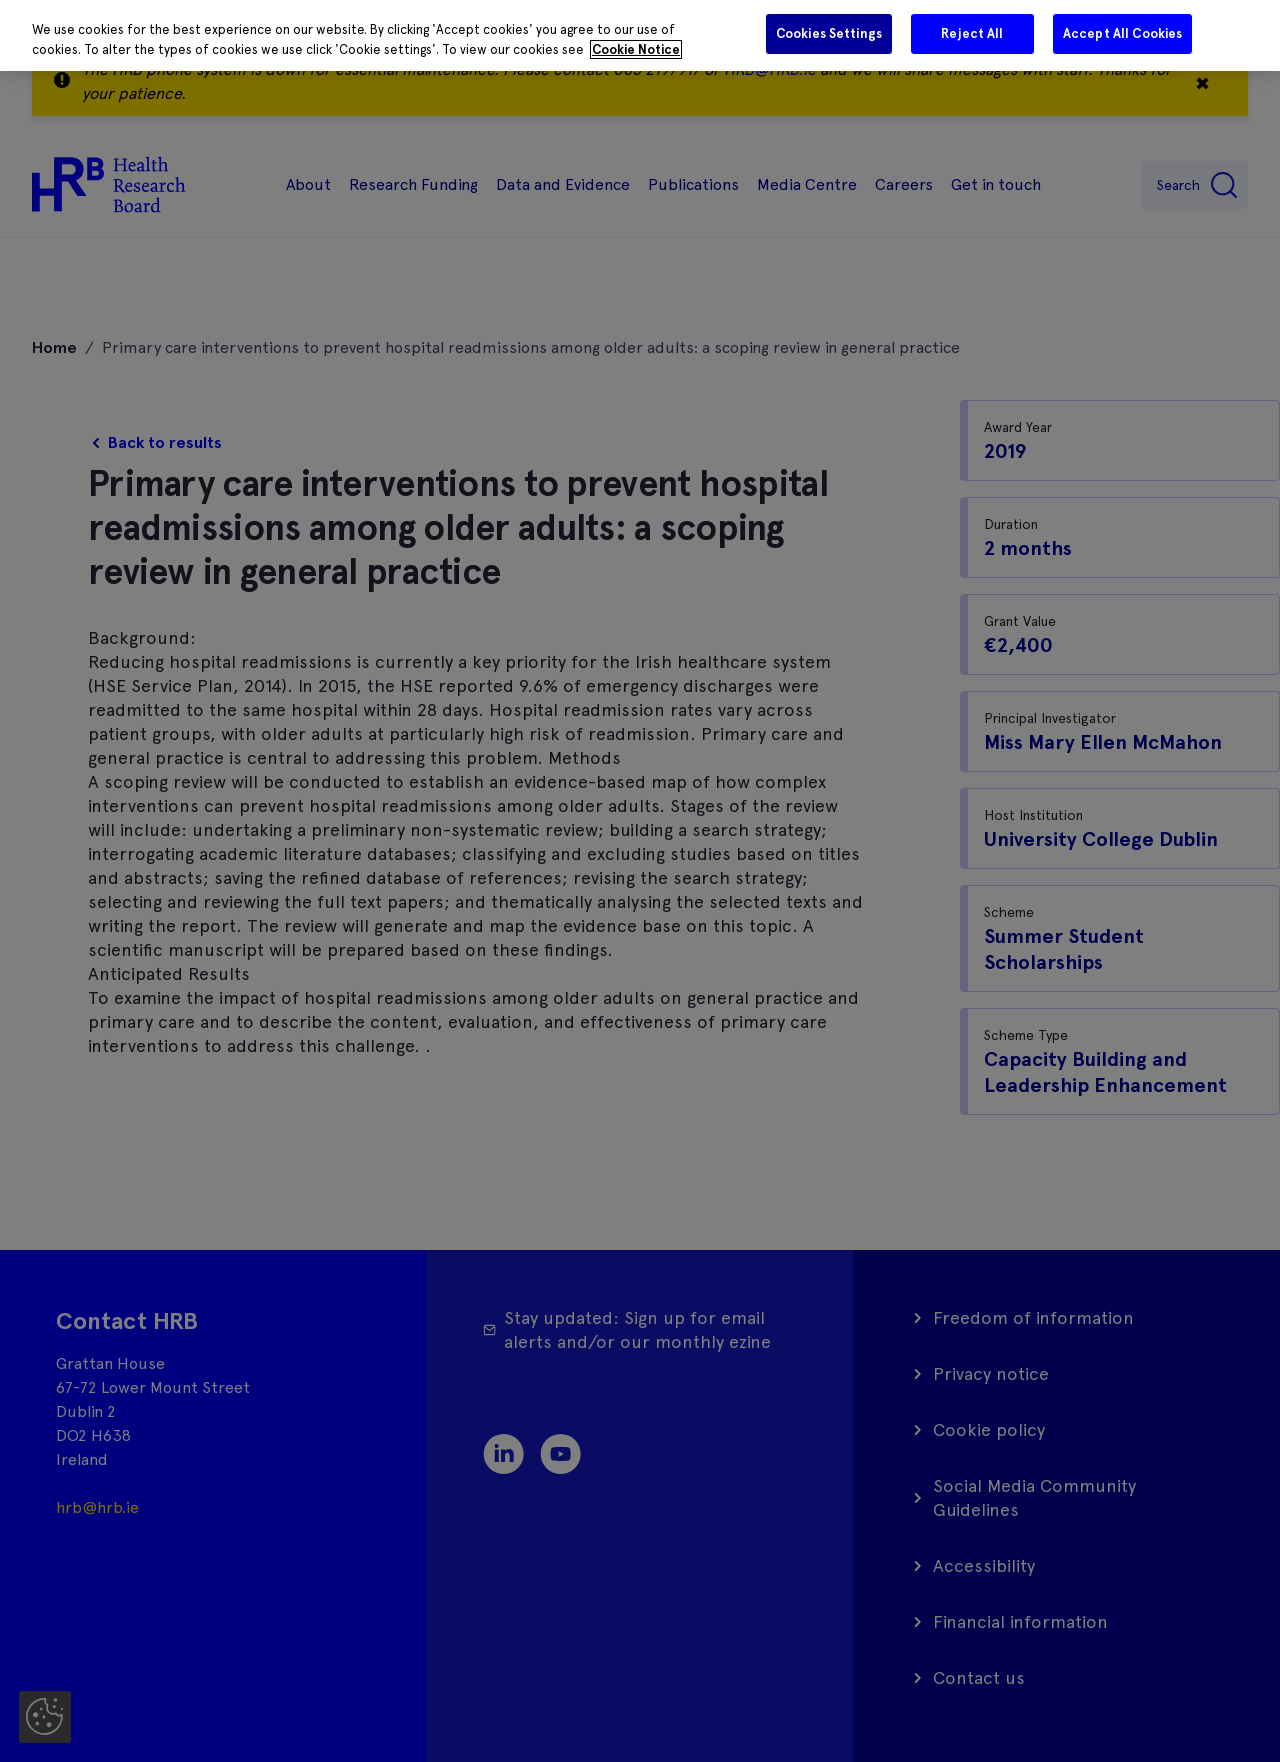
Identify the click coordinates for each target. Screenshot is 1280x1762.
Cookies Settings (829, 33)
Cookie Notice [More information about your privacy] (636, 49)
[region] (640, 35)
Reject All (972, 33)
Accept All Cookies (1122, 33)
